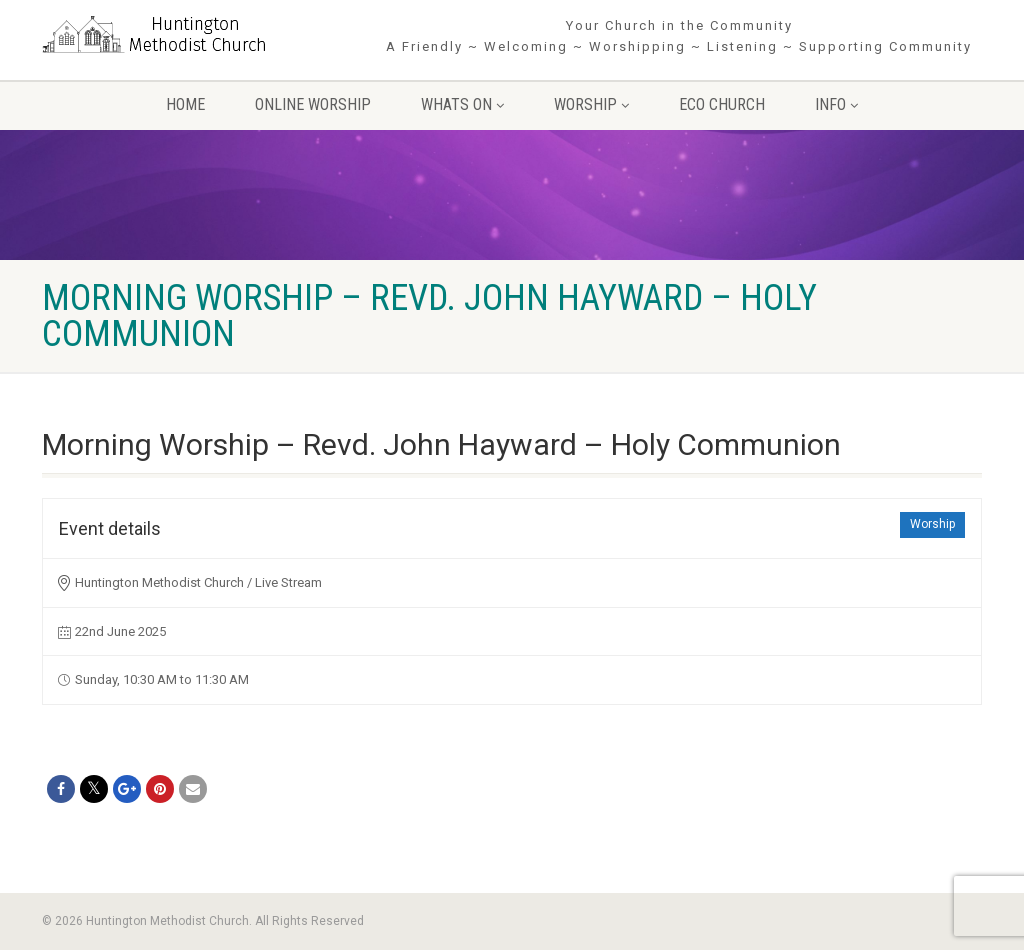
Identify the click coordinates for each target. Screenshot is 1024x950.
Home (185, 104)
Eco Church (722, 104)
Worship (591, 104)
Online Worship (313, 104)
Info (836, 104)
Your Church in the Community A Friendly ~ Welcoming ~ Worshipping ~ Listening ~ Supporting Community (679, 36)
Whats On (462, 104)
